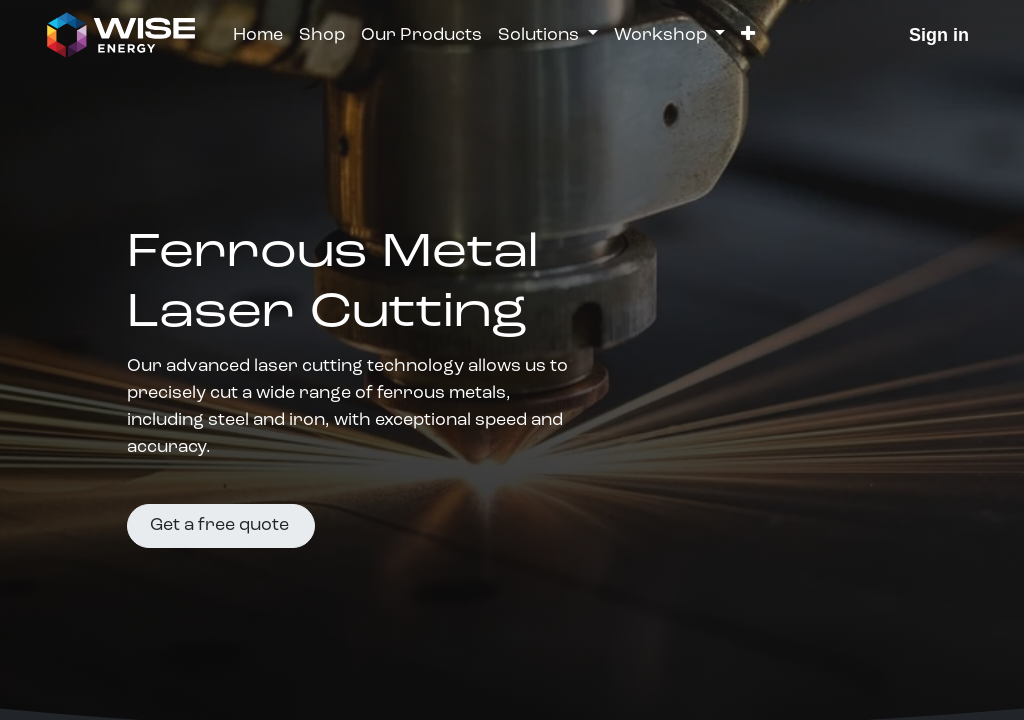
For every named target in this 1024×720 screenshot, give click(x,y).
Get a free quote (221, 525)
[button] (748, 35)
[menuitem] (258, 35)
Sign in (939, 35)
